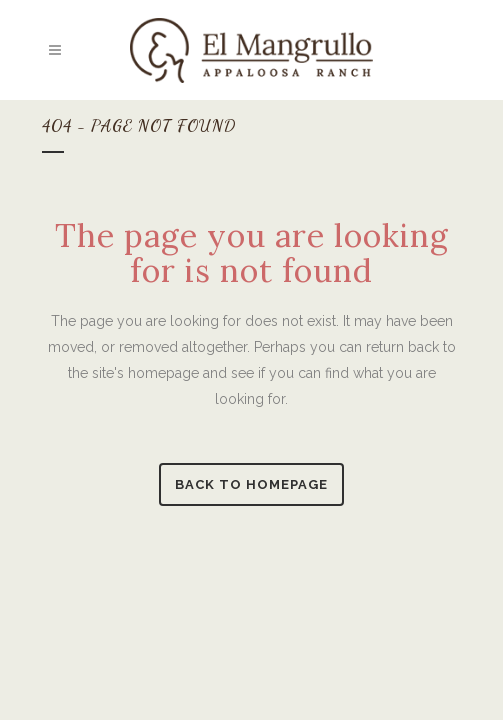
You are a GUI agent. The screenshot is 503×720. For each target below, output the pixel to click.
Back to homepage (251, 484)
